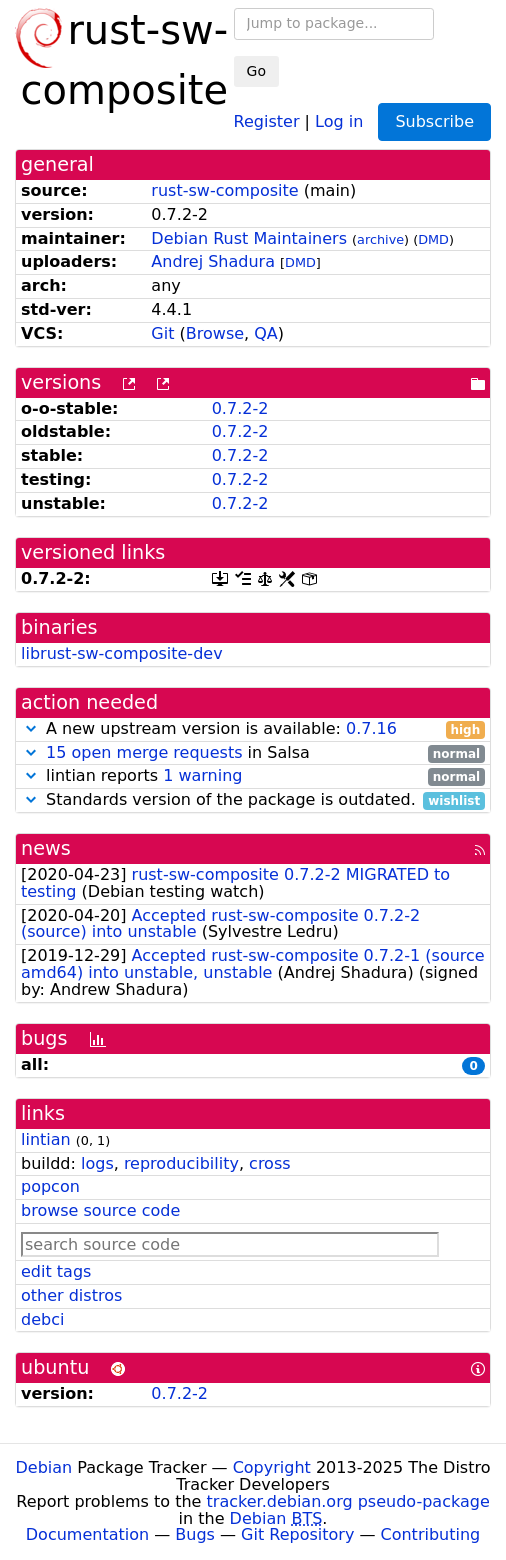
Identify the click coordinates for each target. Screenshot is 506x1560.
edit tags (56, 1271)
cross (269, 1163)
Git (162, 333)
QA (266, 333)
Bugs (195, 1534)
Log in (339, 120)
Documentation (87, 1534)
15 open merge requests (144, 752)
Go (256, 71)
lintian (46, 1139)
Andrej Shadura (213, 261)
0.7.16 (371, 728)
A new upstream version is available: (253, 729)
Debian (44, 1467)
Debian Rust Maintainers (249, 238)
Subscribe (434, 121)
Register (267, 120)
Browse (215, 333)
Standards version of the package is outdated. (253, 800)
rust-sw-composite (224, 190)
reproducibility (181, 1163)
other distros (71, 1295)
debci (42, 1319)
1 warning (202, 775)
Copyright (272, 1467)
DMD (433, 239)
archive (380, 239)
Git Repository (297, 1534)
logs (97, 1163)
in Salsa (253, 753)
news (46, 848)
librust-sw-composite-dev (122, 653)
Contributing (431, 1534)
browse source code (100, 1210)
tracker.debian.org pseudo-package (348, 1501)
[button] (31, 728)
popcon (50, 1186)
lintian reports (253, 776)
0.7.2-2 (240, 408)
